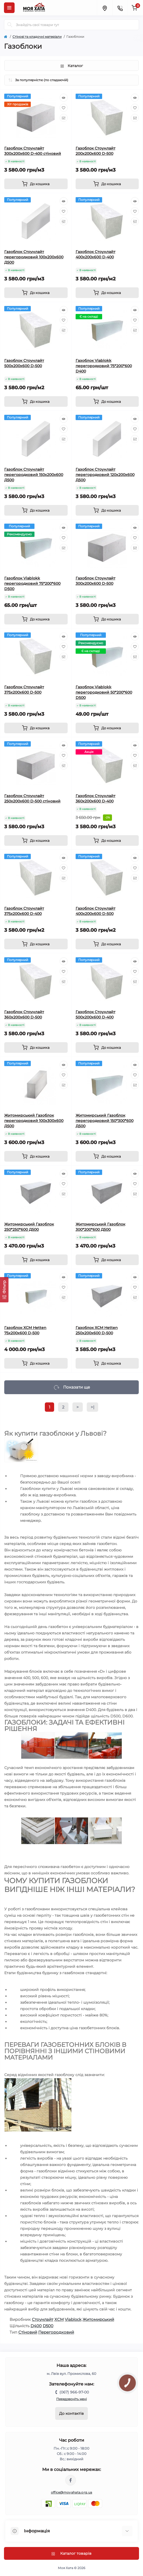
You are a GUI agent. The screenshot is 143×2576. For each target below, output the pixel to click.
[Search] (10, 24)
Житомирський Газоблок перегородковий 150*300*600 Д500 (104, 1120)
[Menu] (9, 7)
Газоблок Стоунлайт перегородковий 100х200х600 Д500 (33, 257)
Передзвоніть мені (71, 2399)
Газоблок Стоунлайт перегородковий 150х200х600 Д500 (33, 474)
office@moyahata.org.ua (71, 2492)
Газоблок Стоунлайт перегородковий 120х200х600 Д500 (105, 474)
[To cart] (36, 184)
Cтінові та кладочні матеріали (37, 37)
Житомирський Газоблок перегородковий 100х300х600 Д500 (33, 1120)
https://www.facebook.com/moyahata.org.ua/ (70, 2480)
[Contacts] (120, 7)
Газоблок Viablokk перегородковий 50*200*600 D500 (104, 692)
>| (92, 1407)
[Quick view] (64, 98)
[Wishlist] (64, 108)
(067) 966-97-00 (74, 2392)
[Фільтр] (4, 1289)
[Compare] (64, 118)
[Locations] (104, 7)
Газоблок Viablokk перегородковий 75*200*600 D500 (32, 583)
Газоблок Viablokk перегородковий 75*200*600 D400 (104, 366)
